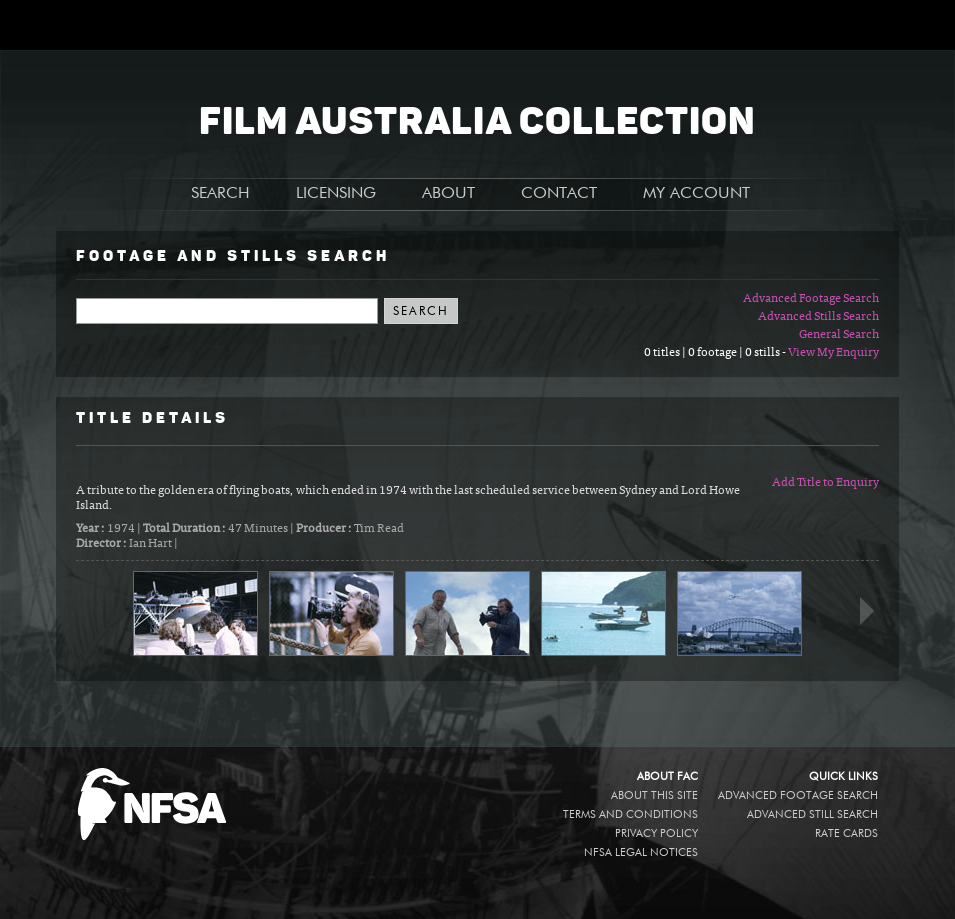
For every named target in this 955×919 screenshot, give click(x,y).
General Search (839, 335)
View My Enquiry (833, 353)
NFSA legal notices (641, 852)
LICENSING (336, 194)
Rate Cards (846, 833)
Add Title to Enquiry (825, 483)
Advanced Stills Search (818, 317)
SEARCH (220, 194)
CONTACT (559, 194)
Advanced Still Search (812, 814)
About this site (654, 795)
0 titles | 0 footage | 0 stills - (716, 353)
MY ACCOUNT (696, 194)
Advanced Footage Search (811, 299)
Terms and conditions (630, 814)
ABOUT (448, 194)
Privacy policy (656, 833)
